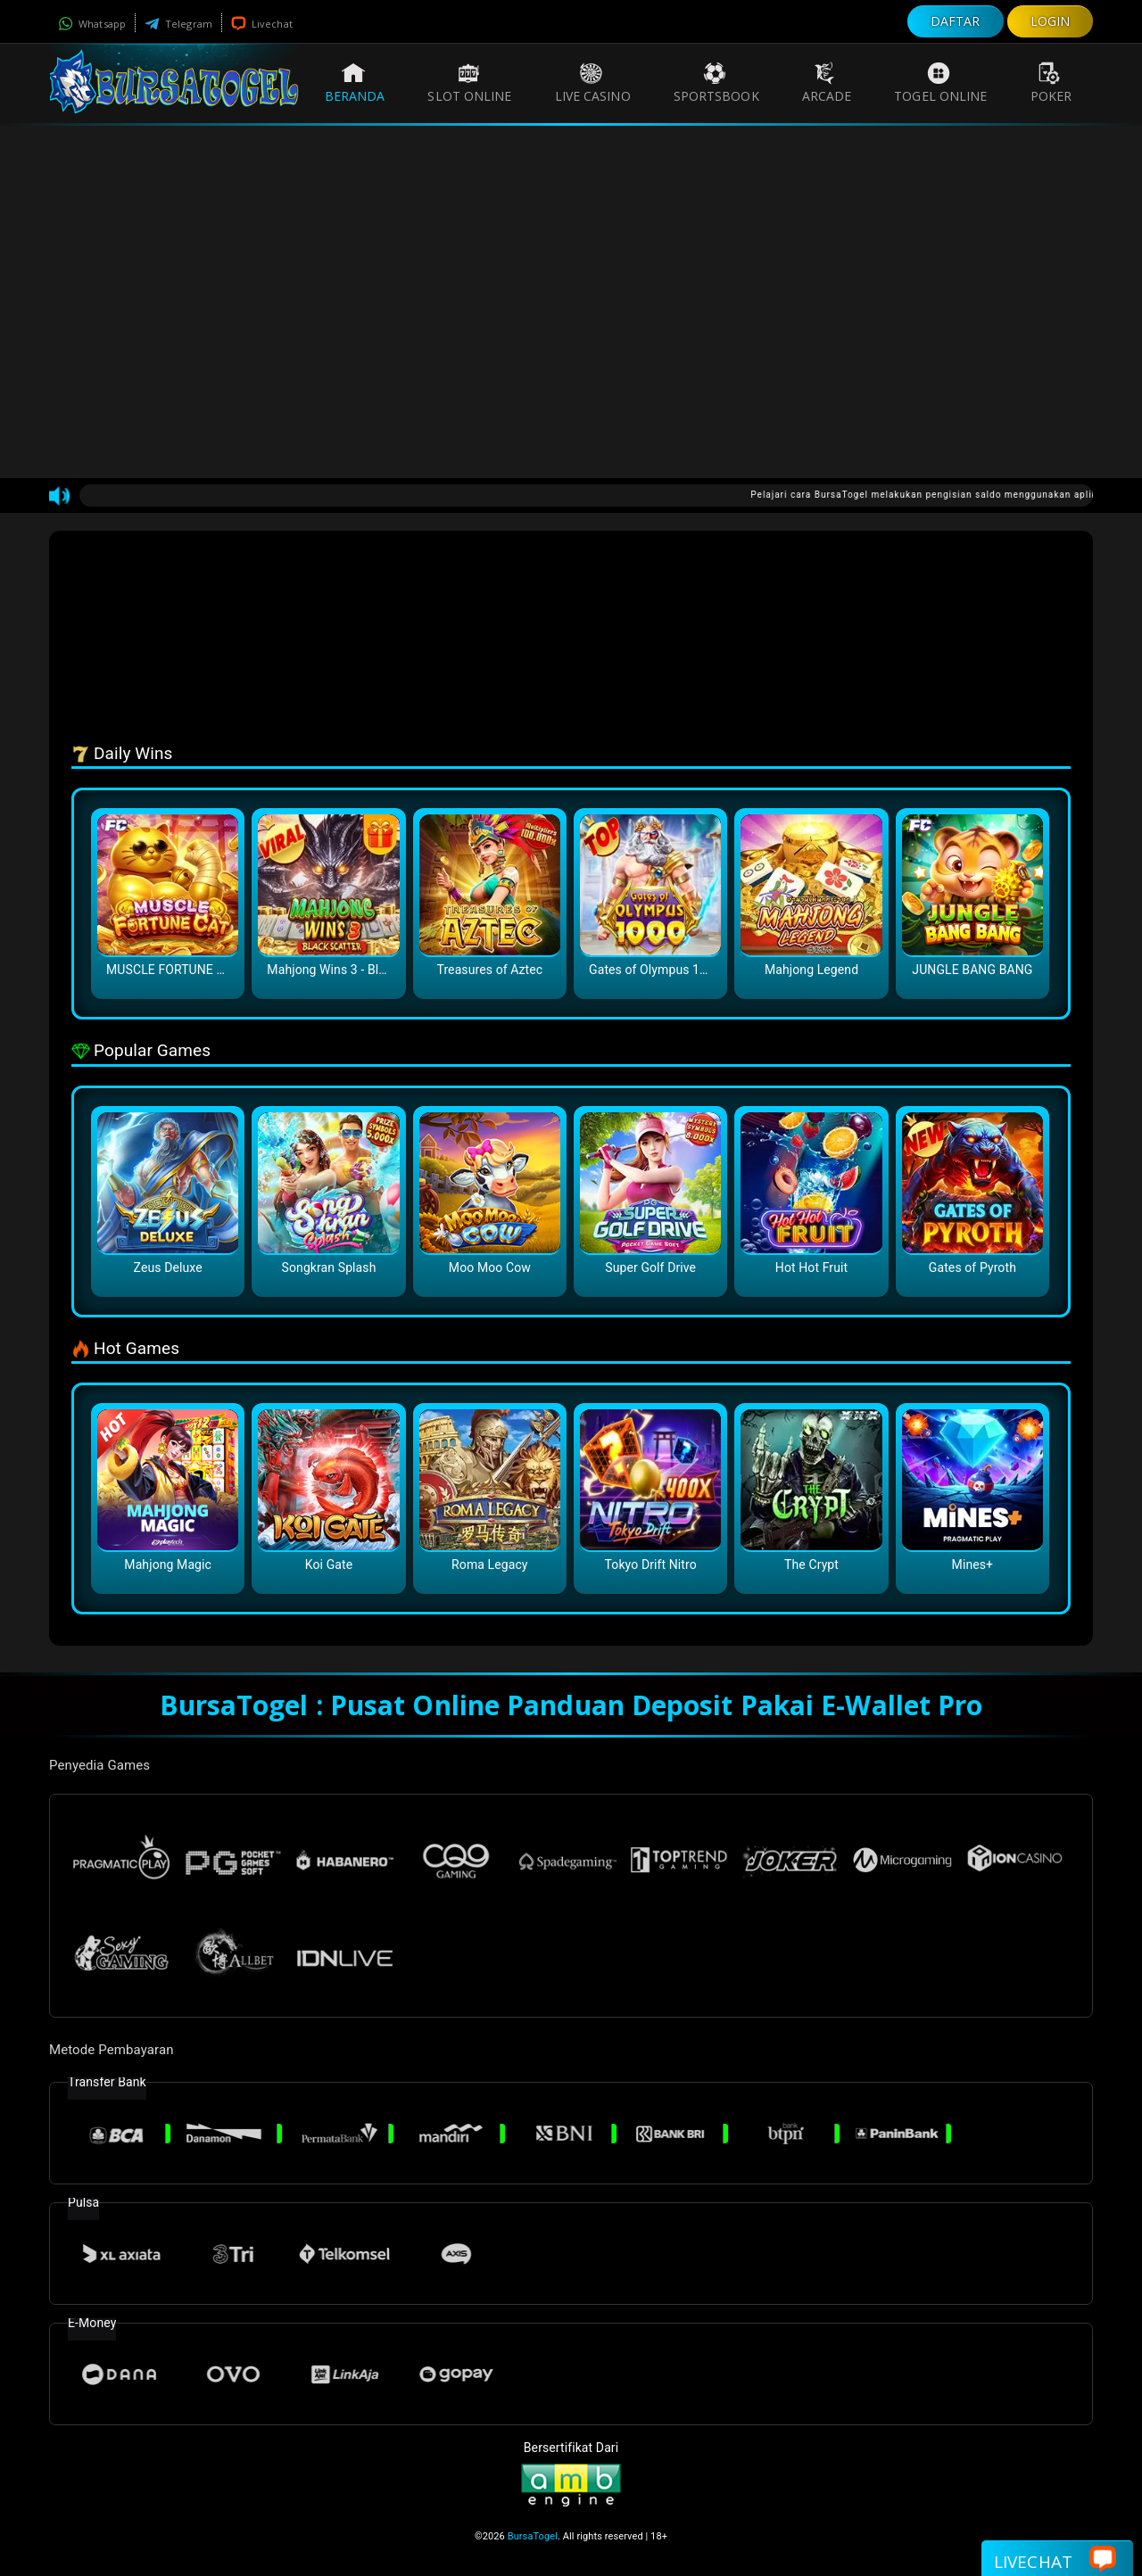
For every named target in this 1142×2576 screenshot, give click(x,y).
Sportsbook (716, 83)
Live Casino (593, 83)
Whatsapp (92, 23)
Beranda (355, 83)
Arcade (827, 83)
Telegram (178, 23)
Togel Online (940, 83)
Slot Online (469, 83)
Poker (1051, 83)
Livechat (262, 23)
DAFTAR (956, 20)
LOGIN (1050, 20)
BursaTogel (533, 2536)
